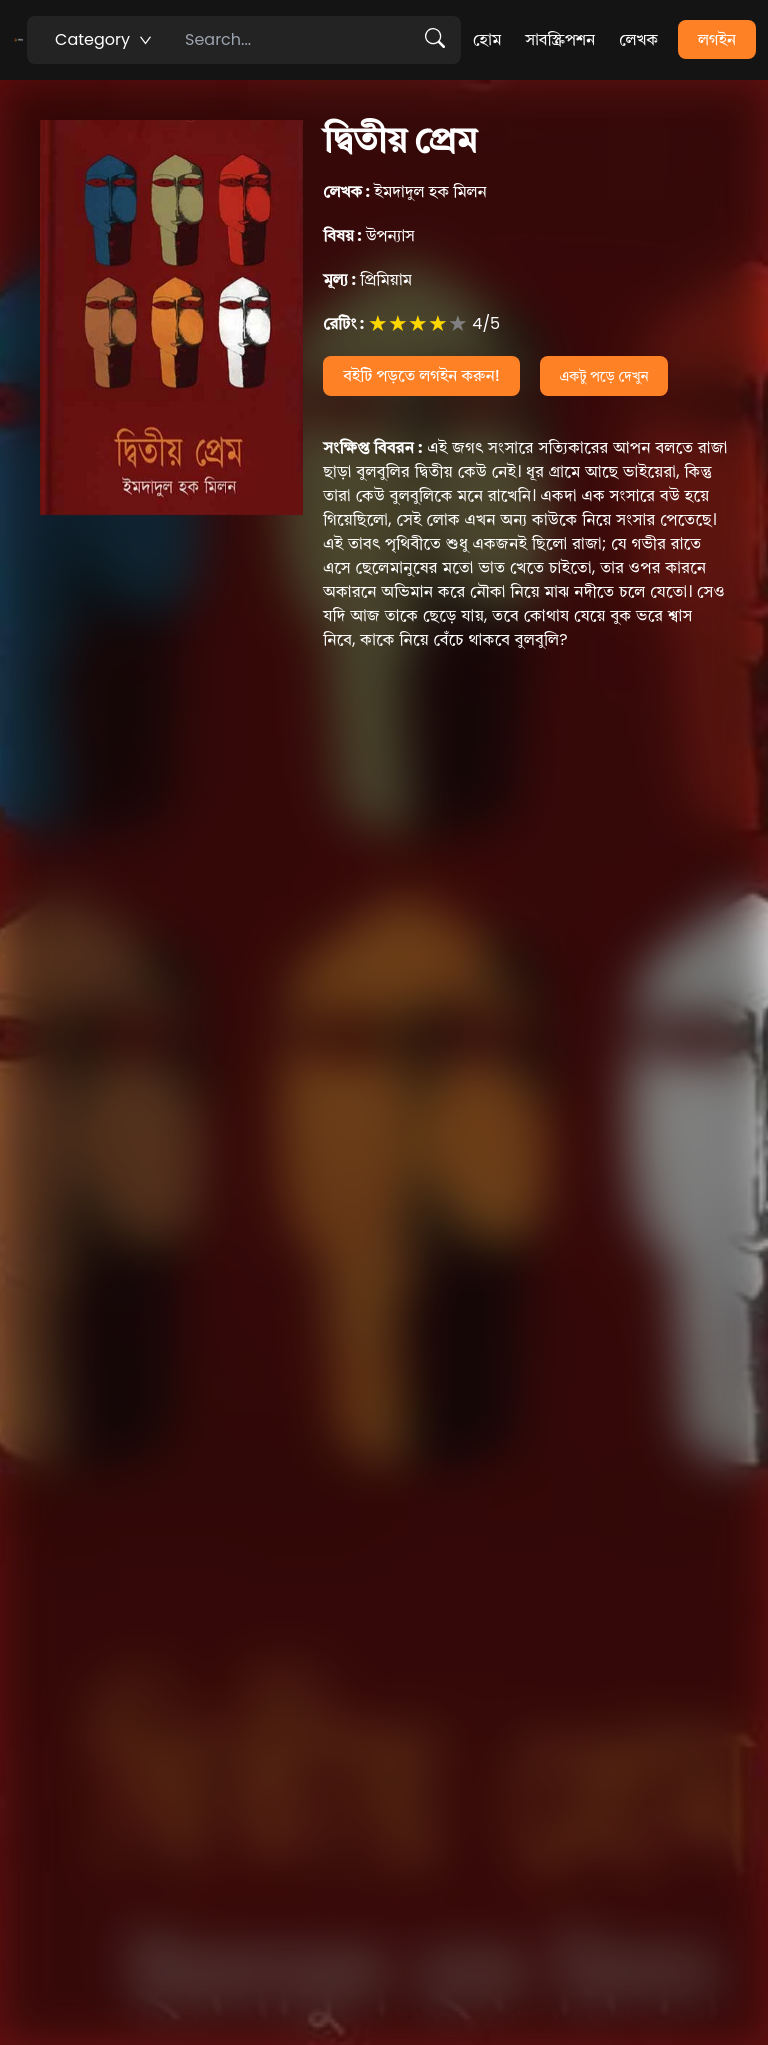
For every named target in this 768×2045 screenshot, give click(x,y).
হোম (487, 39)
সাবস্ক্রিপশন (560, 39)
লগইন (717, 39)
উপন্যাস (369, 235)
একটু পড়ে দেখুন (604, 376)
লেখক (638, 39)
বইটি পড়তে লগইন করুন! (421, 375)
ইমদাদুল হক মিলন (405, 191)
